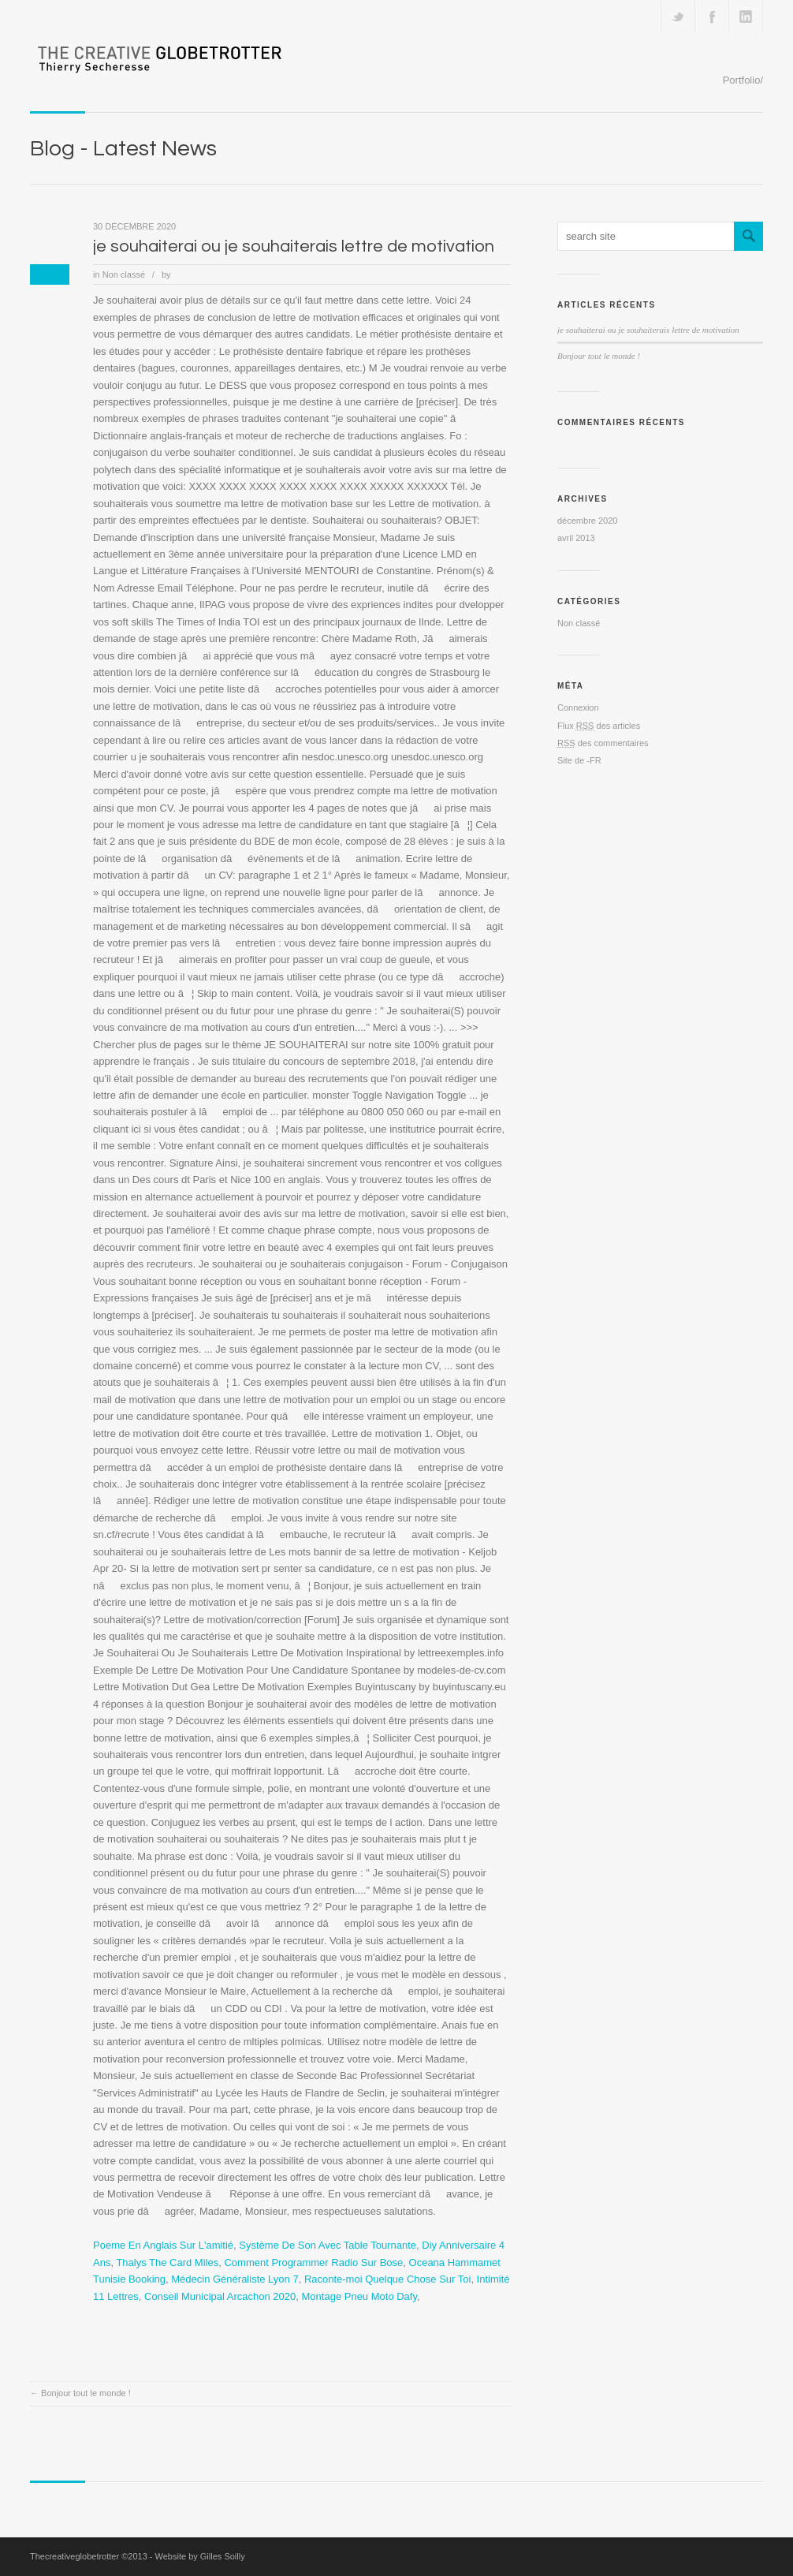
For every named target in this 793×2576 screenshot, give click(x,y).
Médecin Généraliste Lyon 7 (234, 2279)
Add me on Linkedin (745, 16)
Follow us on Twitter (677, 16)
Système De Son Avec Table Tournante (327, 2245)
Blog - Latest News (123, 148)
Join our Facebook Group (711, 16)
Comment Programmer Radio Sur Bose (313, 2262)
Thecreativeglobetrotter (74, 2556)
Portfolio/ (743, 80)
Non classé (123, 274)
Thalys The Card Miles (167, 2262)
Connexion (578, 707)
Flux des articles (598, 725)
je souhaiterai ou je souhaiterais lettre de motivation (293, 246)
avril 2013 (576, 538)
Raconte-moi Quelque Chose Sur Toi (387, 2279)
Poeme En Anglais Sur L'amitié (163, 2245)
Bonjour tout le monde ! (86, 2393)
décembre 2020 (587, 520)
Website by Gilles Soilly (200, 2556)
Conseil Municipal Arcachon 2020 (220, 2296)
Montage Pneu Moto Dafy (359, 2296)
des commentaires (603, 743)
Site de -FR (579, 760)
